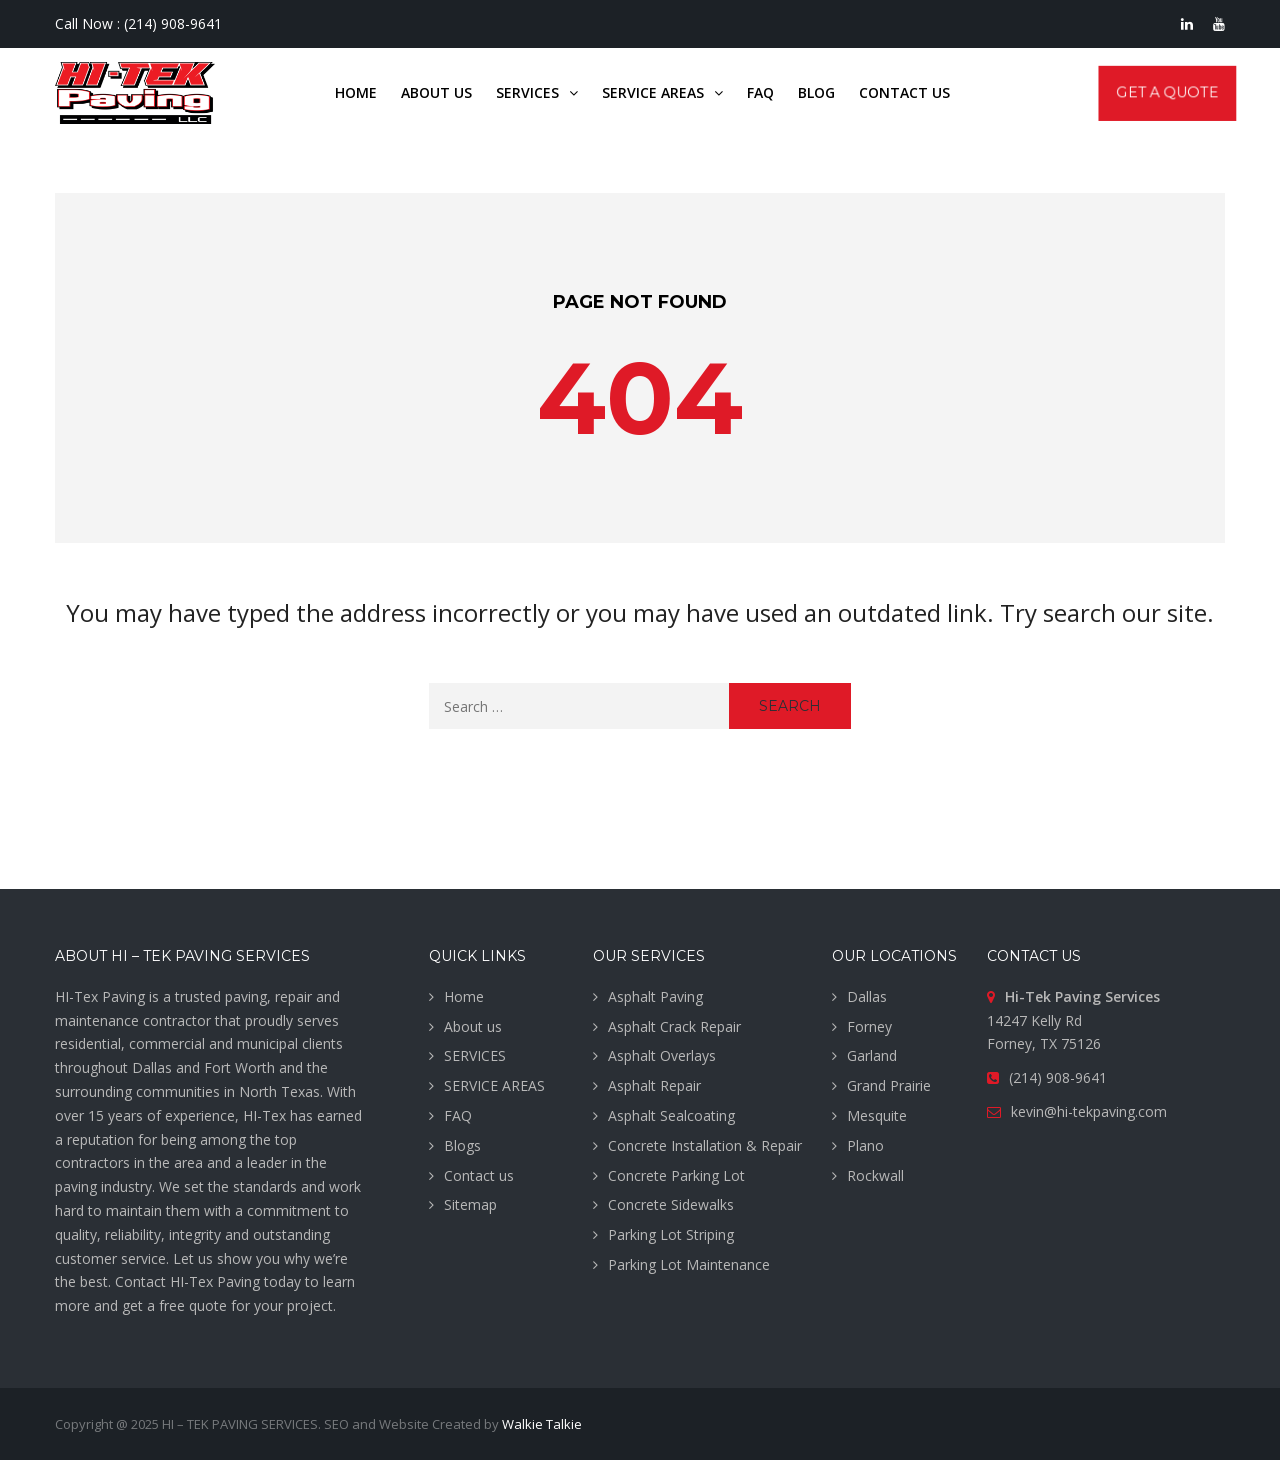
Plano (865, 1145)
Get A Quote (1167, 92)
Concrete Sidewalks (671, 1204)
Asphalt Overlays (662, 1055)
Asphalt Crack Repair (674, 1026)
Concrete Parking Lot (676, 1175)
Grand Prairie (889, 1085)
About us (473, 1026)
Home (464, 996)
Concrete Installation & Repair (705, 1145)
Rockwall (875, 1175)
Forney (869, 1026)
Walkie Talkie (542, 1424)
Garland (872, 1055)
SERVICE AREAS (494, 1085)
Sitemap (470, 1204)
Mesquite (877, 1115)
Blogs (462, 1145)
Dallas (867, 996)
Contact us (479, 1175)
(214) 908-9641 (173, 23)
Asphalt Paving (655, 996)
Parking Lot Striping (671, 1234)
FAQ (458, 1115)
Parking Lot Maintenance (689, 1264)
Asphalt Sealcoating (671, 1115)
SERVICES (475, 1055)
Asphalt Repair (654, 1085)
